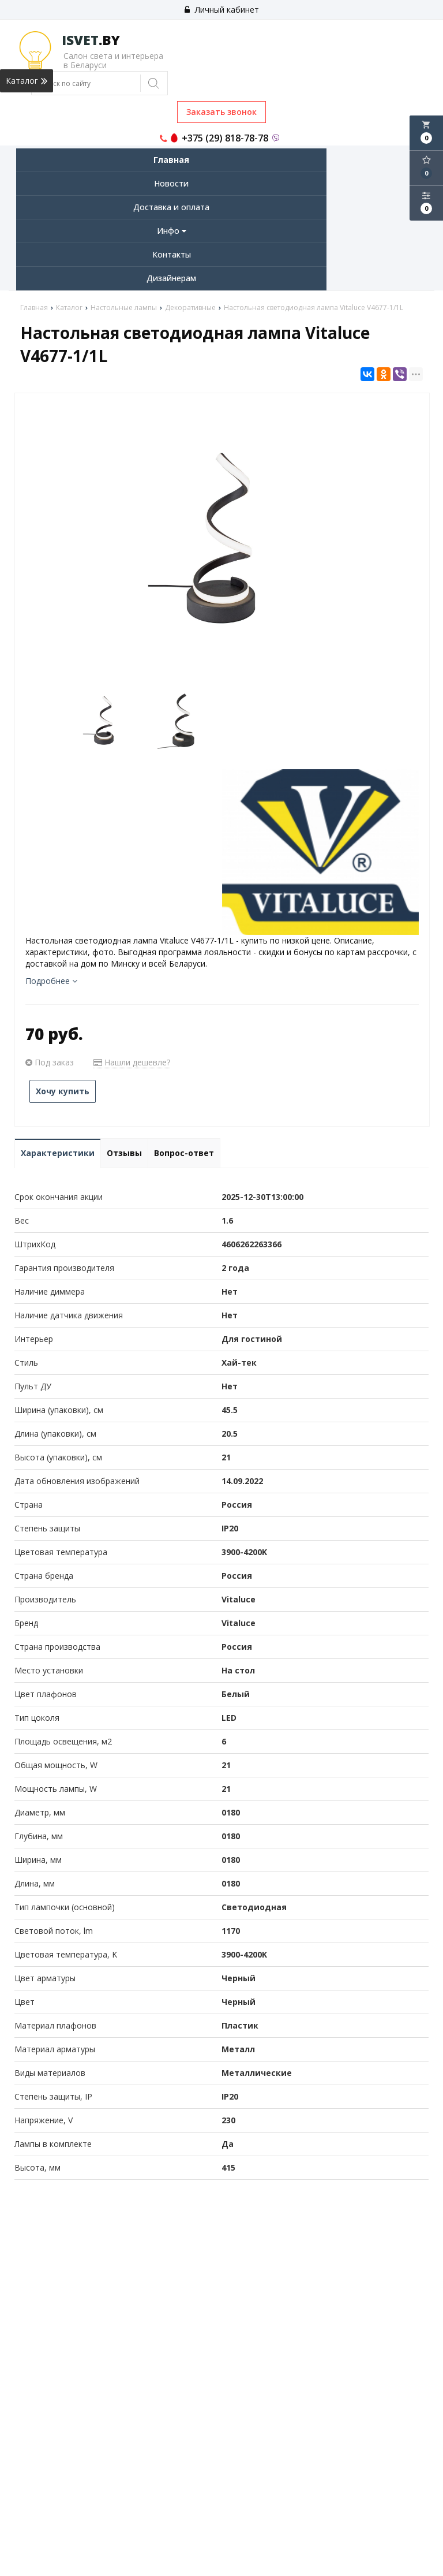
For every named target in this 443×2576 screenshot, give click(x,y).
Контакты (171, 254)
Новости (171, 183)
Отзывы (124, 1152)
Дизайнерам (171, 278)
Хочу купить (62, 1091)
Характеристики (58, 1152)
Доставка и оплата (171, 207)
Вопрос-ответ (184, 1152)
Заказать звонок (221, 111)
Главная (171, 159)
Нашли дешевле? (131, 1062)
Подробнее (51, 980)
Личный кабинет (222, 9)
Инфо (171, 230)
